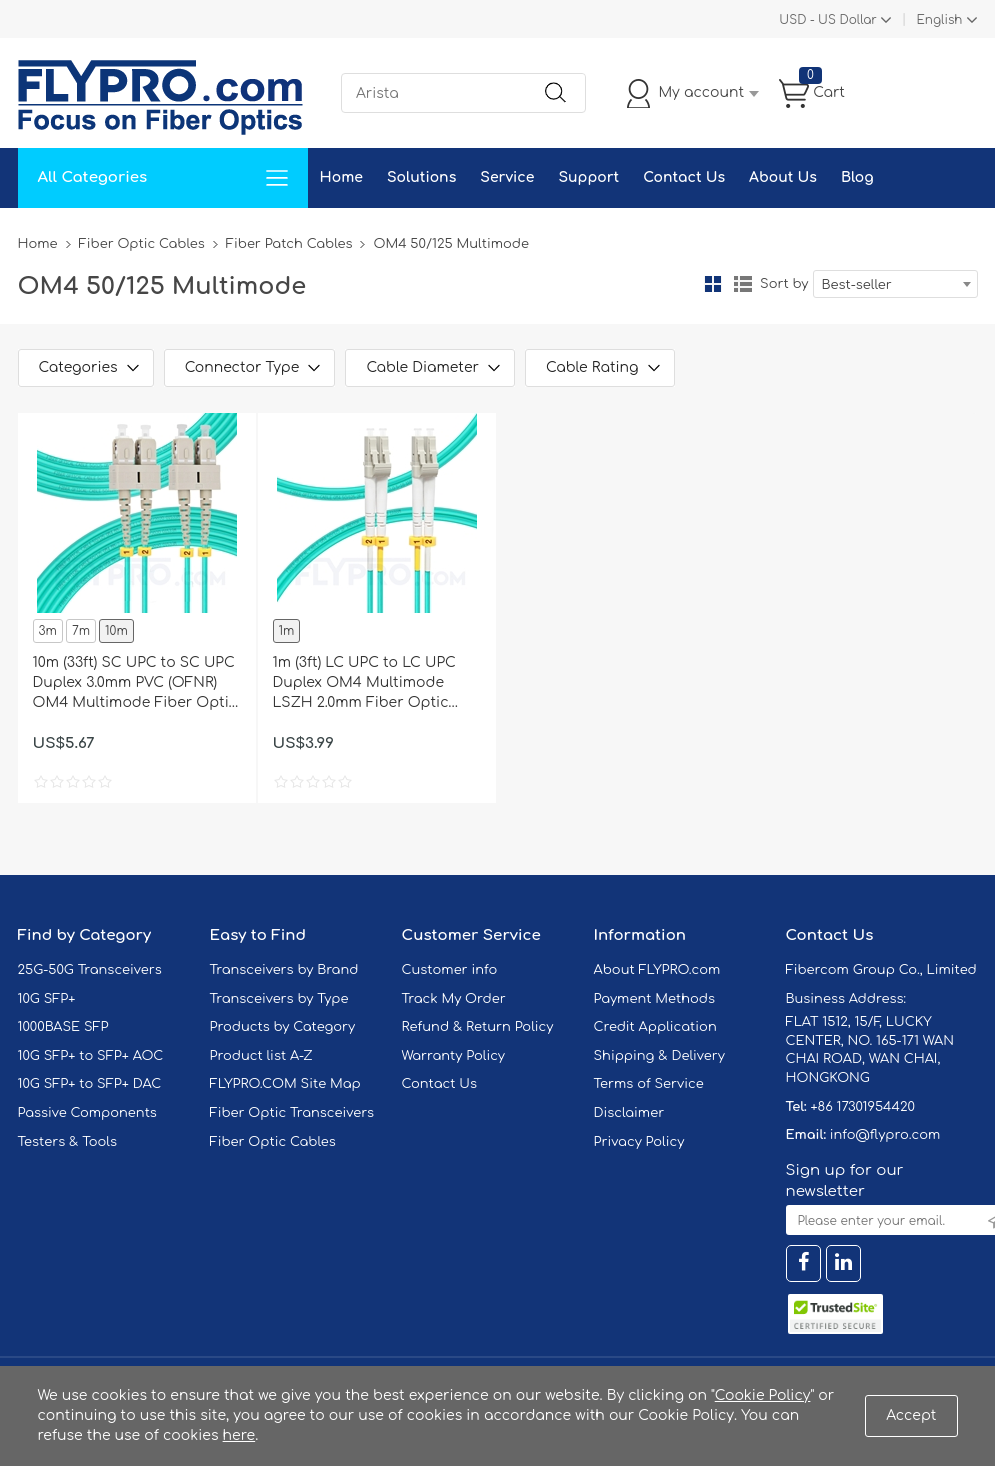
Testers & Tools (68, 1142)
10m (116, 631)
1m (287, 631)
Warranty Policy (454, 1056)
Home (341, 177)
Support (588, 177)
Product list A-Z (261, 1056)
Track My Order (454, 999)
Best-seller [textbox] (857, 285)
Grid (713, 284)
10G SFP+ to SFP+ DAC (90, 1084)
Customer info (450, 970)
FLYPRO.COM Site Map (285, 1084)
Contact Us (684, 177)
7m (81, 631)
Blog (857, 177)
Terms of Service (649, 1084)
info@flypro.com (885, 1135)
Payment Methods (655, 999)
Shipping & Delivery (659, 1056)
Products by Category (283, 1027)
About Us (783, 177)
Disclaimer (629, 1113)
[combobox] (895, 284)
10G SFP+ (47, 999)
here (239, 1435)
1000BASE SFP (63, 1027)
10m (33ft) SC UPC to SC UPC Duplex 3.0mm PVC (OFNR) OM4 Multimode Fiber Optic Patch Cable (135, 684)
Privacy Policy (639, 1142)
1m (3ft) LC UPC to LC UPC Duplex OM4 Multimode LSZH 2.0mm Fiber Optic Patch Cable (364, 684)
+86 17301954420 (862, 1107)
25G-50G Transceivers (90, 970)
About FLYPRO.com (657, 970)
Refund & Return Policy (478, 1027)
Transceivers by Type (279, 999)
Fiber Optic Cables (142, 244)
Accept (911, 1415)
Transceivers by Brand (284, 970)
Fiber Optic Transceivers (292, 1113)
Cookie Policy (763, 1395)
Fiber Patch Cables (289, 244)
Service (507, 177)
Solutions (421, 177)
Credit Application (655, 1027)
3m (48, 631)
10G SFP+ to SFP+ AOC (91, 1056)
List (743, 284)
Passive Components (87, 1113)
